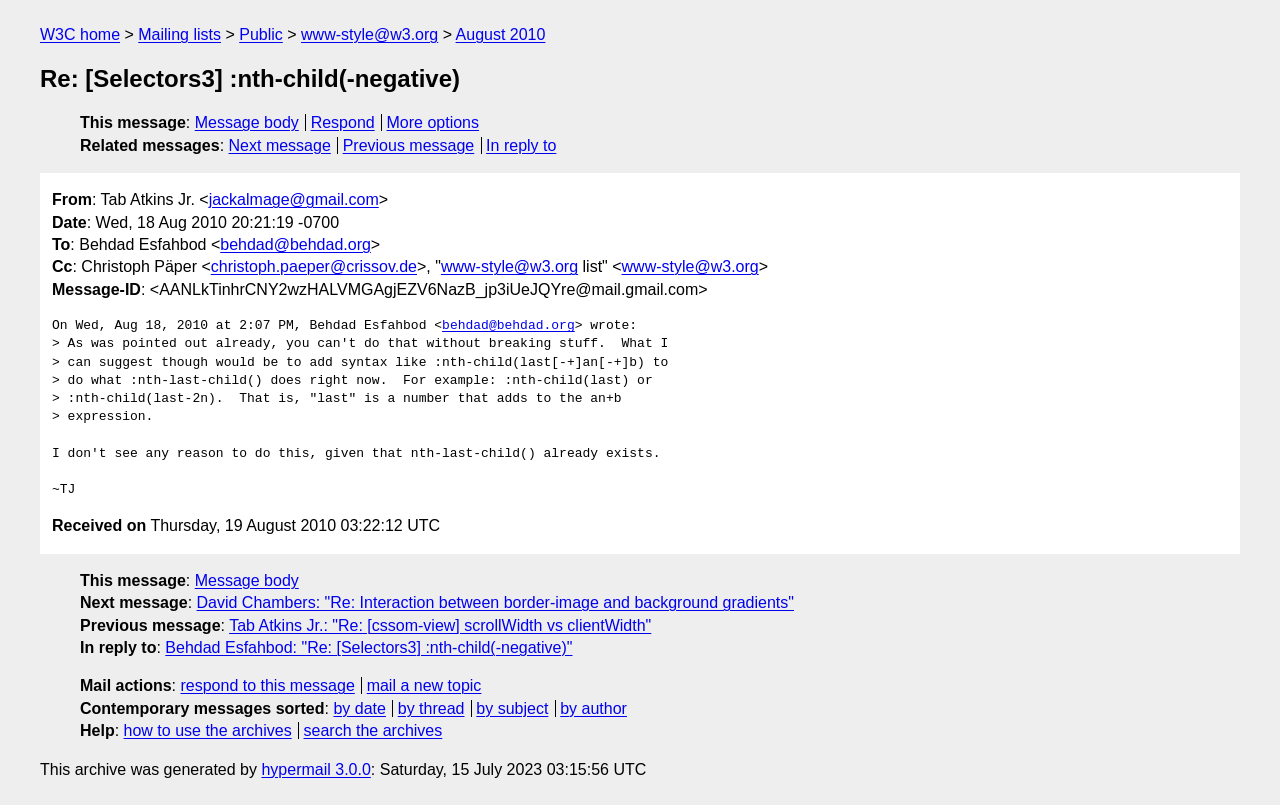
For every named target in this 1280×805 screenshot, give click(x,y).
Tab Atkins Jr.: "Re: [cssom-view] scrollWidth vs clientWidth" (440, 625)
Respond (343, 122)
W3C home (80, 34)
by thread (431, 708)
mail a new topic (424, 685)
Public (261, 34)
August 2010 (501, 34)
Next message (280, 145)
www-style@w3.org (369, 34)
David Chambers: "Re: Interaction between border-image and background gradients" (495, 602)
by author (593, 708)
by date (359, 708)
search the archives (373, 730)
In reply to (521, 145)
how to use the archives (208, 730)
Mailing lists (179, 34)
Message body (247, 122)
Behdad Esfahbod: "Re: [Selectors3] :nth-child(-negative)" (368, 647)
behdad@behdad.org (295, 244)
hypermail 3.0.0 (315, 769)
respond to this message (267, 685)
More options (433, 122)
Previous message (409, 145)
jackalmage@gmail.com (294, 199)
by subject (512, 708)
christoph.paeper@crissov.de (314, 266)
